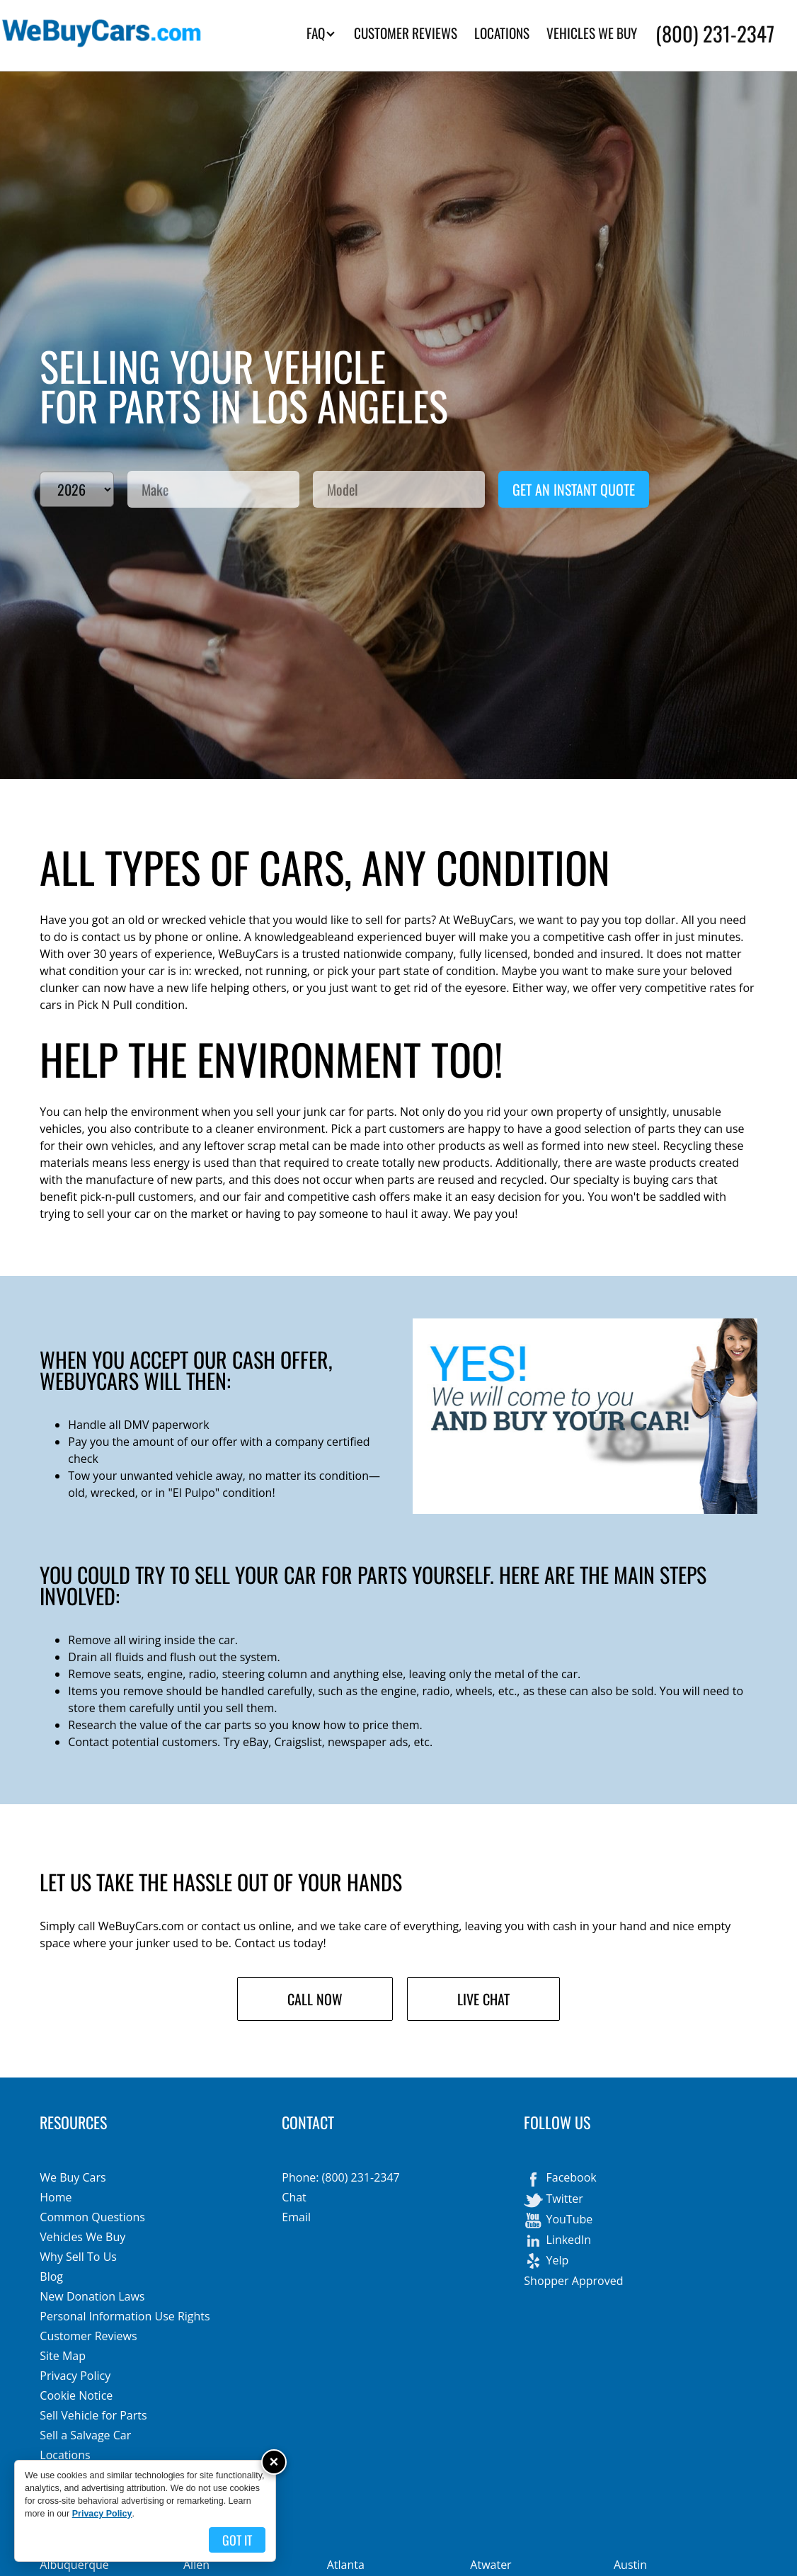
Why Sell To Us (78, 2256)
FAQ (320, 33)
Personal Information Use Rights (125, 2316)
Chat (294, 2197)
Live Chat (483, 1999)
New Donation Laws (92, 2296)
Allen (196, 2564)
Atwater (490, 2564)
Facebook (560, 2179)
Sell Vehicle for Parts (93, 2415)
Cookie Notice (76, 2395)
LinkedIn (557, 2241)
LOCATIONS (501, 33)
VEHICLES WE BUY (591, 33)
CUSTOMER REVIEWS (405, 33)
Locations (65, 2455)
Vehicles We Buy (82, 2237)
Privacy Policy (75, 2375)
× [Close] (274, 2461)
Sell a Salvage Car (85, 2435)
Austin (630, 2564)
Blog (51, 2276)
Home (55, 2197)
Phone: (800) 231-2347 (340, 2177)
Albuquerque (74, 2564)
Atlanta (346, 2564)
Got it (237, 2540)
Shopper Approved (573, 2281)
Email (296, 2217)
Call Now (315, 1999)
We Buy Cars (72, 2177)
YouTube (558, 2220)
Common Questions (92, 2217)
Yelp (546, 2261)
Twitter (553, 2200)
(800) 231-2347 (714, 33)
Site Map (63, 2356)
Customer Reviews (88, 2336)
